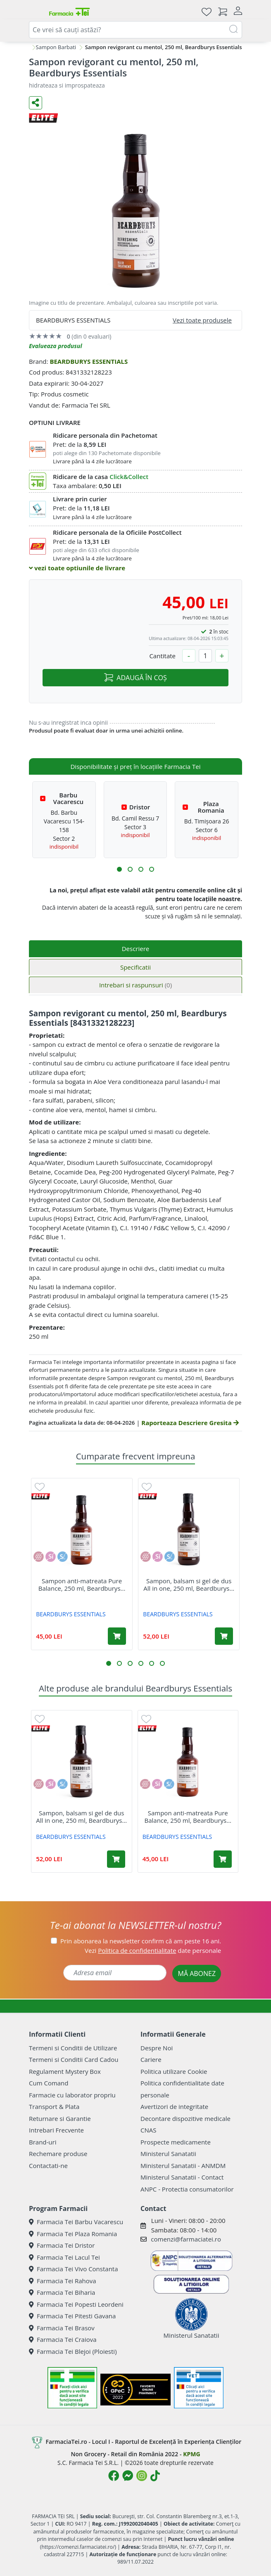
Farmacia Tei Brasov (62, 2328)
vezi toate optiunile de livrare (77, 568)
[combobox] (135, 29)
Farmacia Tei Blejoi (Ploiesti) (73, 2351)
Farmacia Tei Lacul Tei (64, 2257)
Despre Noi (156, 2048)
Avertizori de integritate (174, 2106)
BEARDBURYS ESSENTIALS (89, 361)
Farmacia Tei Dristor (62, 2245)
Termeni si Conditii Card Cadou (73, 2059)
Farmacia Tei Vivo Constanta (73, 2269)
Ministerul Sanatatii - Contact (181, 2177)
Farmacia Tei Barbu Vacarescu (76, 2222)
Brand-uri (42, 2142)
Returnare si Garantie (60, 2118)
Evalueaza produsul (55, 346)
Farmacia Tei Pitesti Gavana (72, 2316)
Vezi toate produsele (202, 320)
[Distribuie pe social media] (35, 102)
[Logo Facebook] (113, 2475)
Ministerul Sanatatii (168, 2153)
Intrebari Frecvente (56, 2130)
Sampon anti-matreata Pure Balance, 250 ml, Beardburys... (82, 1584)
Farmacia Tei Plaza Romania (73, 2234)
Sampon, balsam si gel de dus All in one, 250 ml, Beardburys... (188, 1584)
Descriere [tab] (136, 948)
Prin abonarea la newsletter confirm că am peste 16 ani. (140, 1941)
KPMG (191, 2454)
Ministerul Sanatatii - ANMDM (183, 2165)
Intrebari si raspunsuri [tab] (135, 985)
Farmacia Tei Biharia (62, 2292)
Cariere (151, 2059)
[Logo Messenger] (127, 2475)
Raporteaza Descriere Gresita (189, 1422)
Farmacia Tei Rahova (62, 2281)
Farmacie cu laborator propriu (72, 2095)
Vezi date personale (153, 1950)
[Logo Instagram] (141, 2475)
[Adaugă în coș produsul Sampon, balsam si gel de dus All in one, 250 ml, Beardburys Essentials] (224, 1636)
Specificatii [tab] (135, 967)
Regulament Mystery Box (65, 2071)
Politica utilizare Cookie (173, 2071)
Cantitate (162, 656)
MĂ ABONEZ (197, 1973)
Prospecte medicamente (175, 2142)
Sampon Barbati (56, 47)
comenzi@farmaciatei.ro (186, 2239)
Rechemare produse (58, 2153)
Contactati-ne (48, 2165)
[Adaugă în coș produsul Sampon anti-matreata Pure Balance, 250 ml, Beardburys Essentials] (117, 1636)
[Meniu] (35, 11)
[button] (119, 869)
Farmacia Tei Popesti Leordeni (76, 2304)
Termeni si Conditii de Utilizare (73, 2048)
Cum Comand (49, 2083)
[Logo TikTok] (155, 2475)
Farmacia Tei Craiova (63, 2339)
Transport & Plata (54, 2106)
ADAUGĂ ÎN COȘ (135, 677)
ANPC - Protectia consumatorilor (187, 2189)
